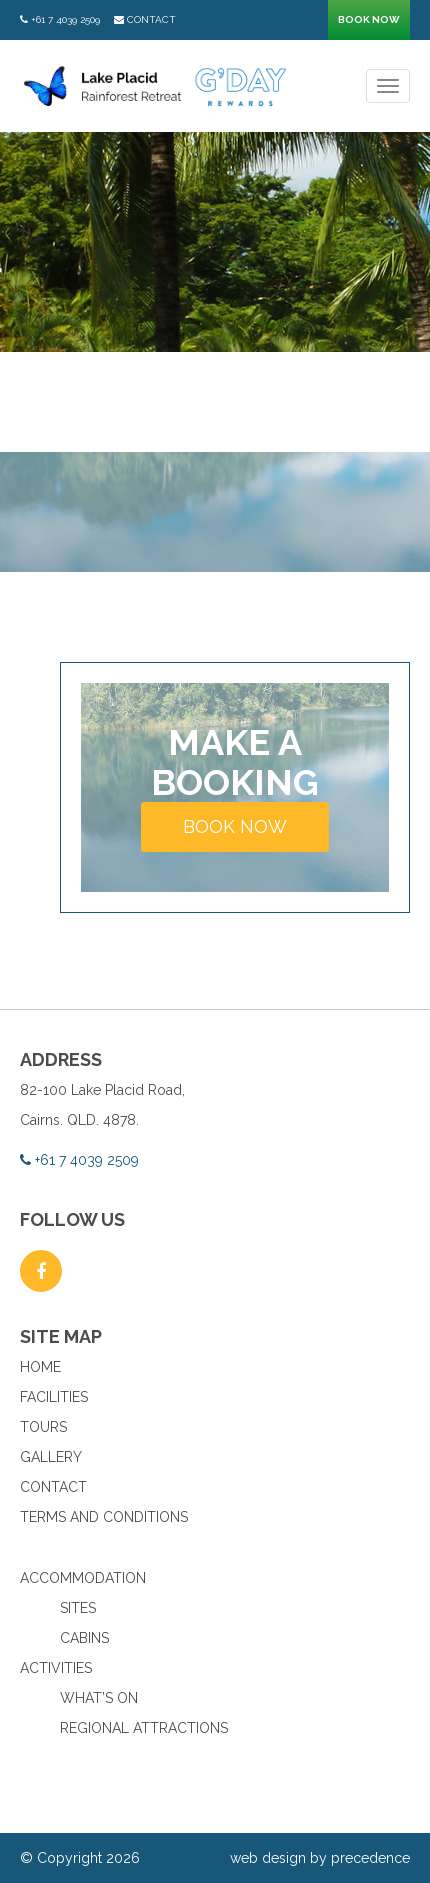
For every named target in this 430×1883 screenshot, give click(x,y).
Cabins (84, 1638)
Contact (145, 19)
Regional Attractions (144, 1728)
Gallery (51, 1457)
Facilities (54, 1397)
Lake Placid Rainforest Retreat (156, 86)
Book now (369, 19)
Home (40, 1367)
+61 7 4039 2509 (60, 19)
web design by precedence (320, 1858)
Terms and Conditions (104, 1517)
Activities (56, 1668)
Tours (43, 1427)
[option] (215, 242)
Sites (78, 1608)
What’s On (99, 1698)
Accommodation (83, 1578)
